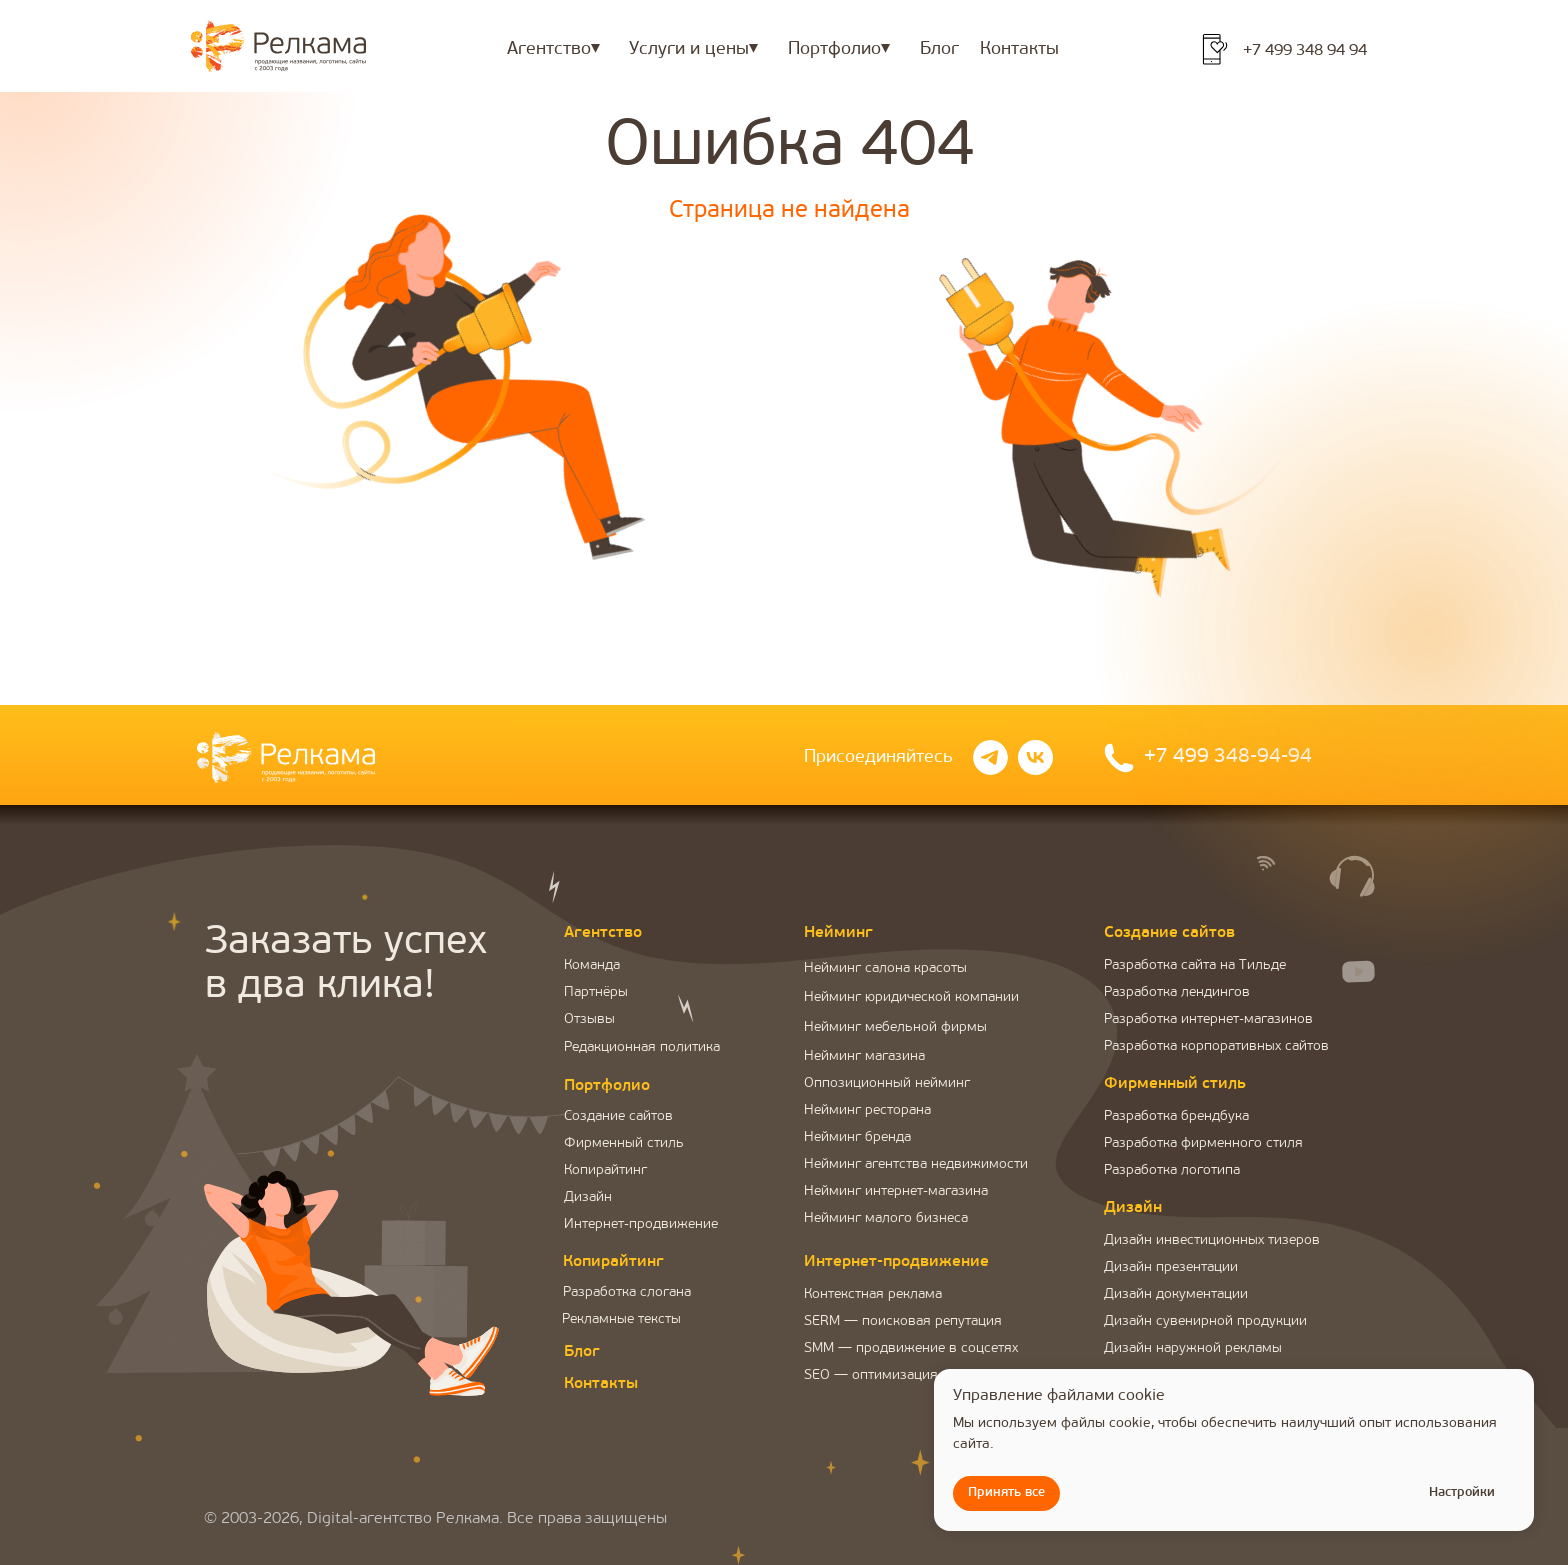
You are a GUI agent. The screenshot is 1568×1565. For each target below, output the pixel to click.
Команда (592, 965)
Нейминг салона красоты (885, 968)
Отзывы (589, 1019)
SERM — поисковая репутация (903, 1321)
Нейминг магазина (864, 1056)
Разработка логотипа (1172, 1170)
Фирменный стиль (624, 1143)
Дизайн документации (1176, 1294)
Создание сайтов (618, 1116)
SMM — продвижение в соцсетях (911, 1348)
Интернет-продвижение (641, 1224)
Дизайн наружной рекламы (1193, 1348)
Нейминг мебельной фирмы (895, 1027)
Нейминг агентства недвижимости (916, 1164)
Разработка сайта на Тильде (1195, 965)
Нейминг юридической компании (911, 997)
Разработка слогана (627, 1292)
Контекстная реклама (873, 1294)
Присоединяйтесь (878, 757)
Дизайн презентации (1171, 1267)
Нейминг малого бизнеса (886, 1218)
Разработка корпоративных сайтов (1216, 1046)
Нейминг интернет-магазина (896, 1191)
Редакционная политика (642, 1047)
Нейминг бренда (857, 1137)
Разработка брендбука (1176, 1116)
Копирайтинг (605, 1170)
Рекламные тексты (621, 1319)
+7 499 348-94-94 (1228, 757)
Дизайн (588, 1197)
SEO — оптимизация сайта (890, 1375)
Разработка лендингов (1177, 992)
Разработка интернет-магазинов (1208, 1019)
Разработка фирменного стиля (1203, 1143)
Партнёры (596, 992)
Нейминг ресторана (867, 1110)
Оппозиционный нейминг (887, 1083)
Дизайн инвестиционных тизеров (1212, 1240)
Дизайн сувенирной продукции (1205, 1321)
